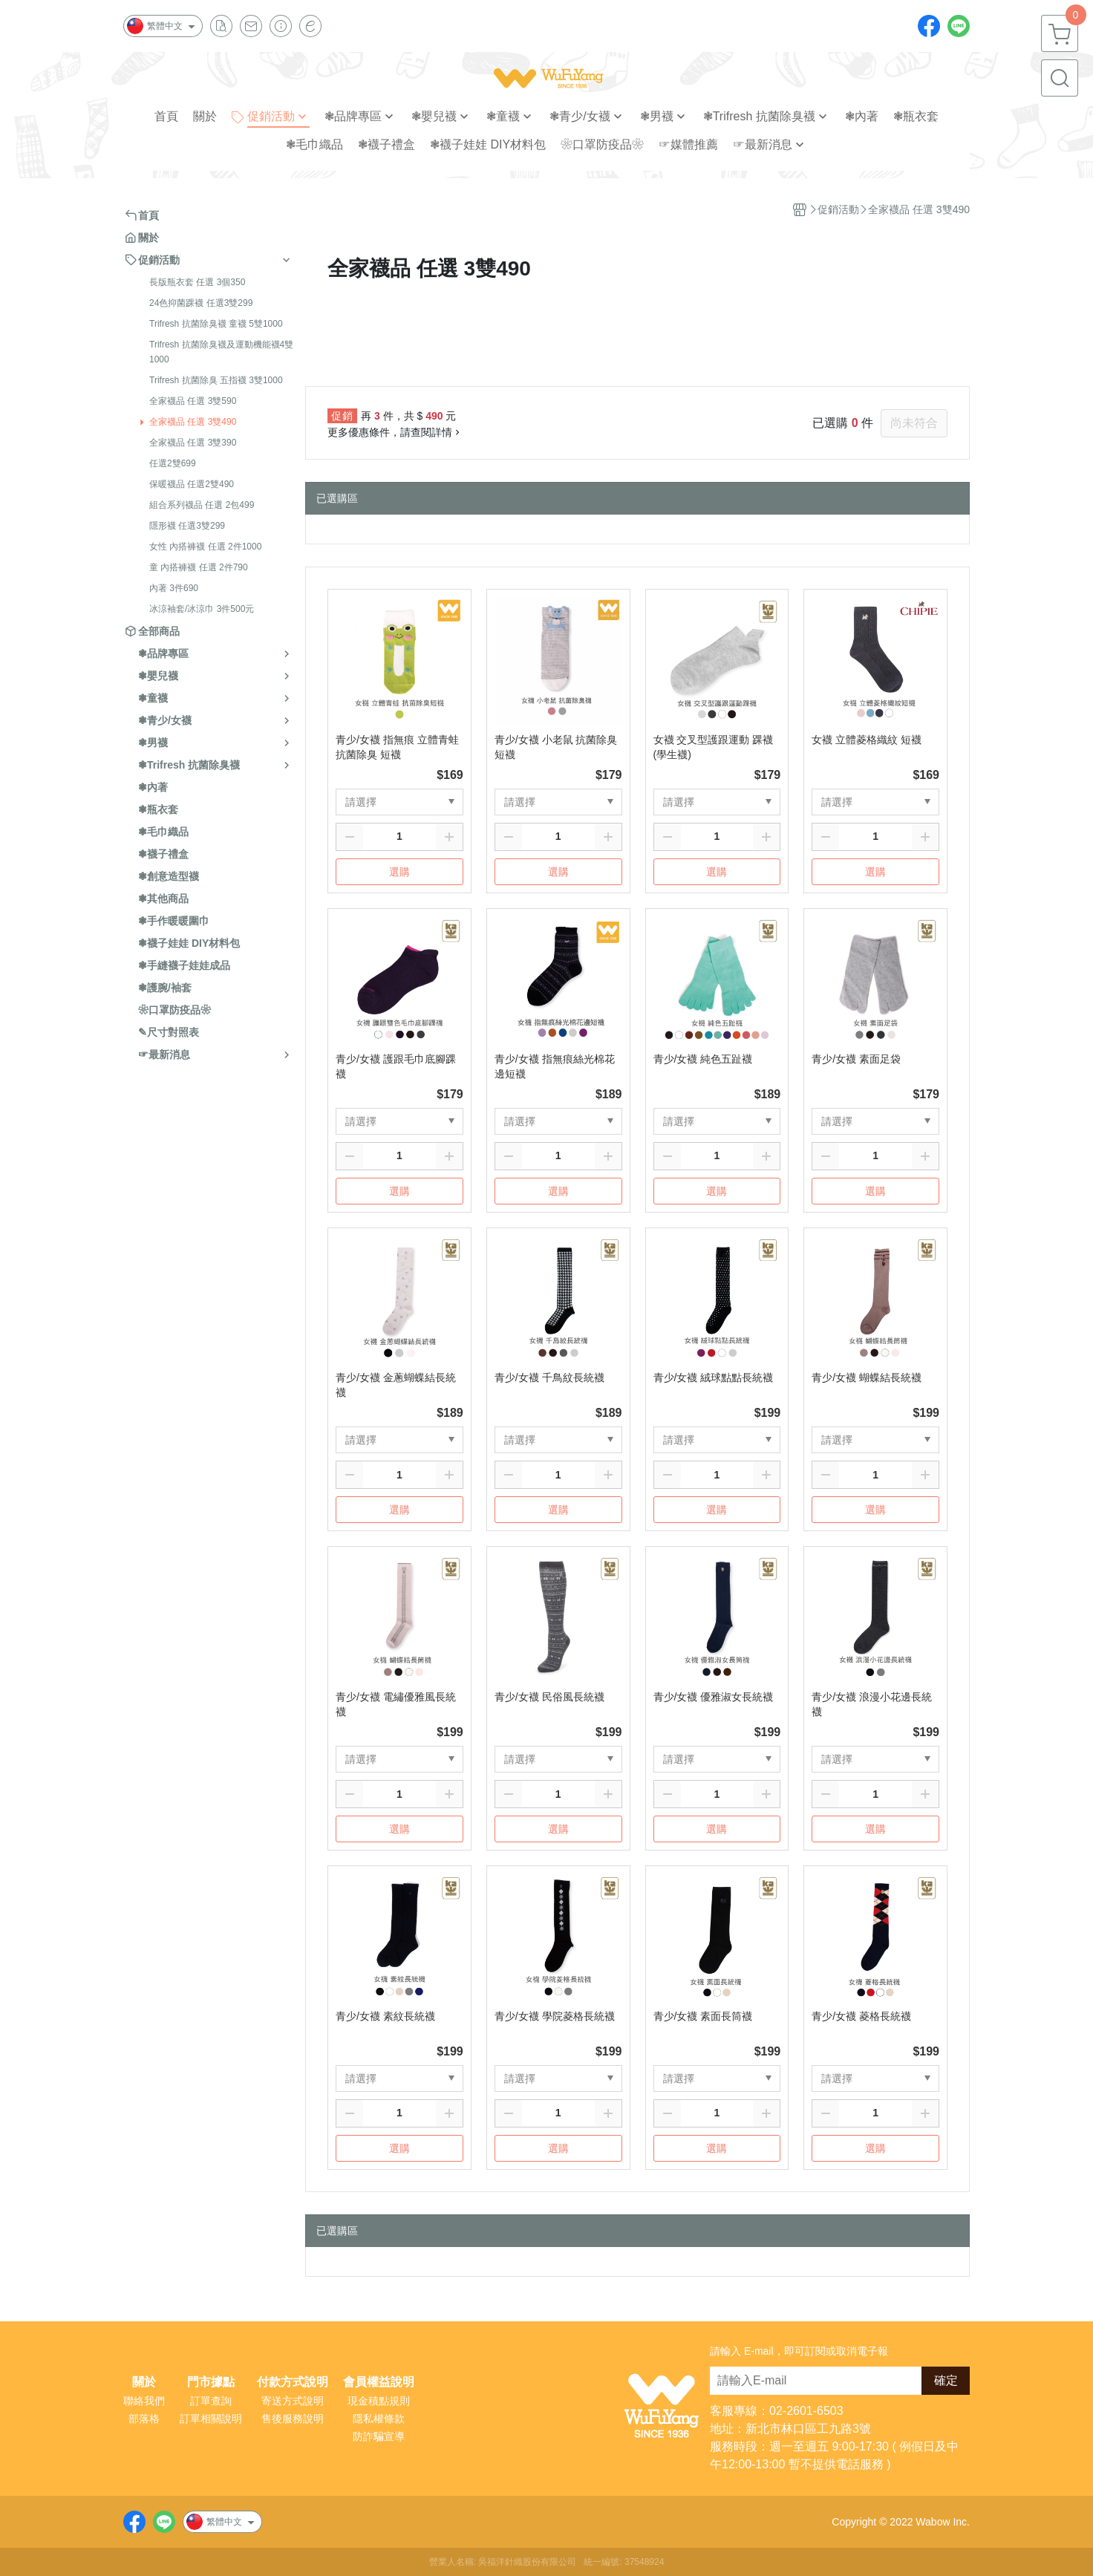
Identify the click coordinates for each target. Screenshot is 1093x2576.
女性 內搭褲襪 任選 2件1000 (205, 546)
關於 (144, 2382)
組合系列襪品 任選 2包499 (201, 505)
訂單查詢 (211, 2401)
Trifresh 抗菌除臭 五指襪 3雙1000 (216, 380)
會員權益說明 (378, 2382)
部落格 (144, 2418)
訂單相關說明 (211, 2418)
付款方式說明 (292, 2382)
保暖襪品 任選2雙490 (191, 484)
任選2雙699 (172, 463)
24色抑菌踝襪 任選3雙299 (200, 303)
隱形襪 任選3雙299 (187, 526)
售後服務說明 (292, 2418)
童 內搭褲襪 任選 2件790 (198, 567)
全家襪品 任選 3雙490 (192, 422)
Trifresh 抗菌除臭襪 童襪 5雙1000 (216, 324)
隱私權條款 (379, 2418)
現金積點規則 (379, 2401)
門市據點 (211, 2382)
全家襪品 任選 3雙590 (192, 401)
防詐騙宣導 (379, 2436)
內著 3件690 (173, 588)
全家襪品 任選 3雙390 (192, 442)
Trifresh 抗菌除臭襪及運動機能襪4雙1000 (221, 352)
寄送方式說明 (292, 2401)
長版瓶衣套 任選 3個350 (197, 282)
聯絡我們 (144, 2401)
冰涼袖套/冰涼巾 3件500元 (201, 609)
